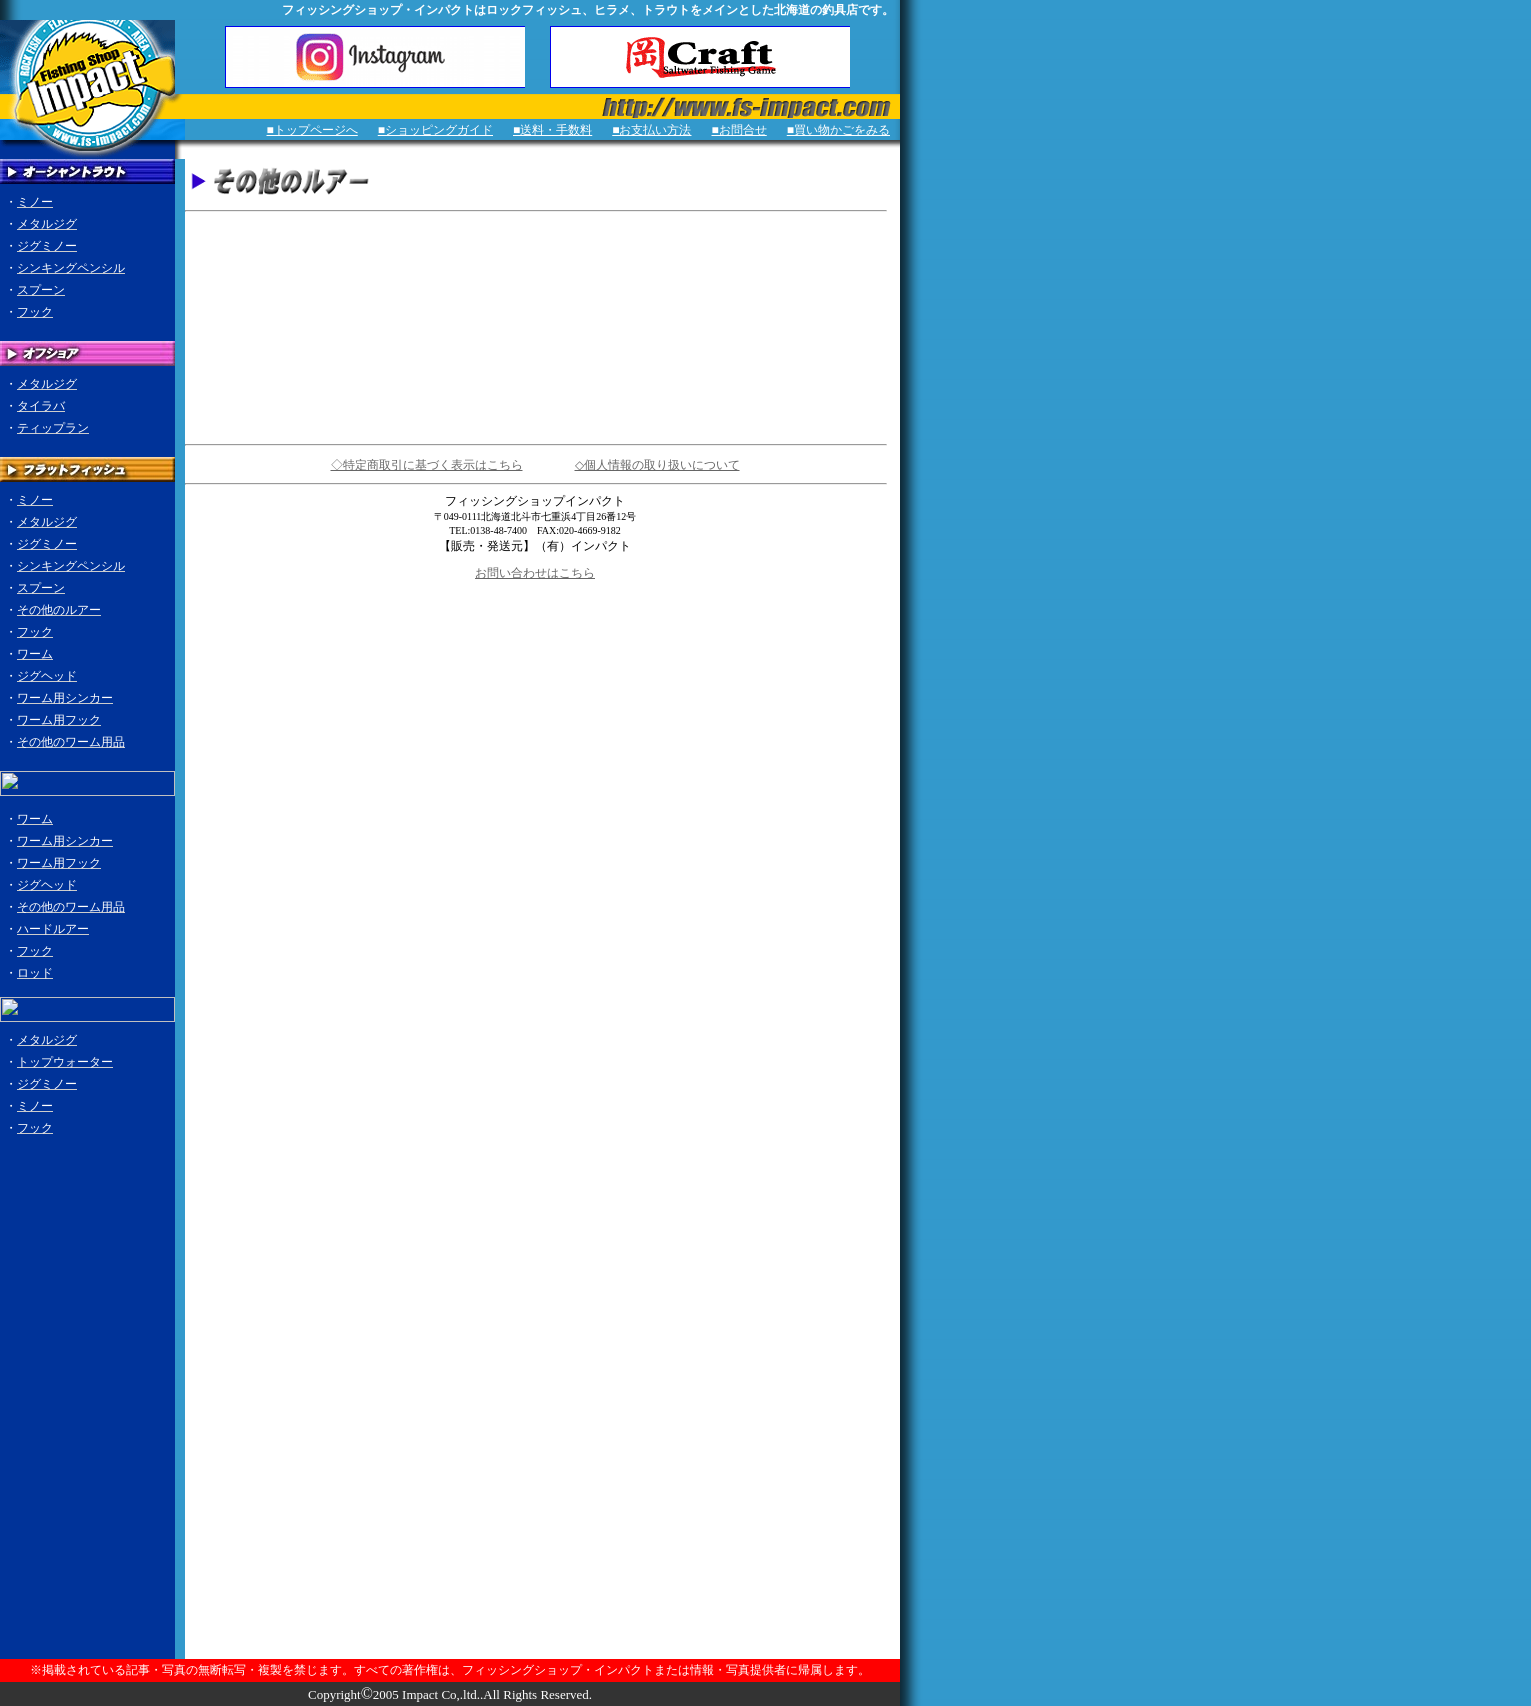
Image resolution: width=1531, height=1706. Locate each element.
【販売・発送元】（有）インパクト (535, 546)
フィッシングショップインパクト (535, 501)
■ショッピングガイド (435, 130)
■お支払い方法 (651, 130)
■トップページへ (312, 130)
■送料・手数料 (552, 130)
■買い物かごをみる (838, 130)
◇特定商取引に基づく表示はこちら (427, 465)
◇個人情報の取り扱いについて (657, 465)
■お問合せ (739, 130)
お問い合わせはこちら (535, 573)
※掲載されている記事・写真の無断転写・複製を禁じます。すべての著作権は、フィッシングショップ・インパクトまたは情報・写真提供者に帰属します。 (450, 1670)
